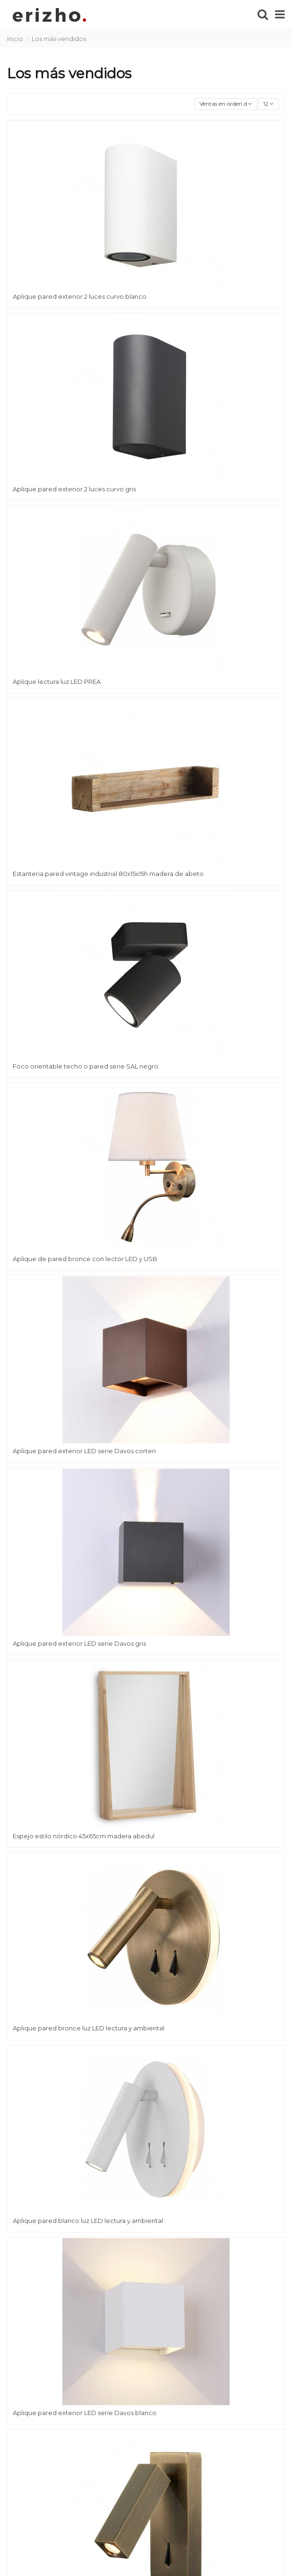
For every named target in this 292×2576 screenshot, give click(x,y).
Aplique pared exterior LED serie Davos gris (79, 1643)
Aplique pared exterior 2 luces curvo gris (74, 489)
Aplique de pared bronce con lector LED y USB (85, 1259)
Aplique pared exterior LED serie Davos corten (84, 1451)
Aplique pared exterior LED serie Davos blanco (84, 2412)
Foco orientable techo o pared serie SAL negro (85, 1066)
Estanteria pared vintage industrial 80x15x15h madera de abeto (108, 873)
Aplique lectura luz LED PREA (57, 681)
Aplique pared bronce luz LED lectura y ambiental (88, 2028)
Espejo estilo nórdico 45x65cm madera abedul (84, 1836)
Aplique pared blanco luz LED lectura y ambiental (88, 2220)
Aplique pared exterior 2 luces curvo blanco (79, 296)
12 (268, 103)
